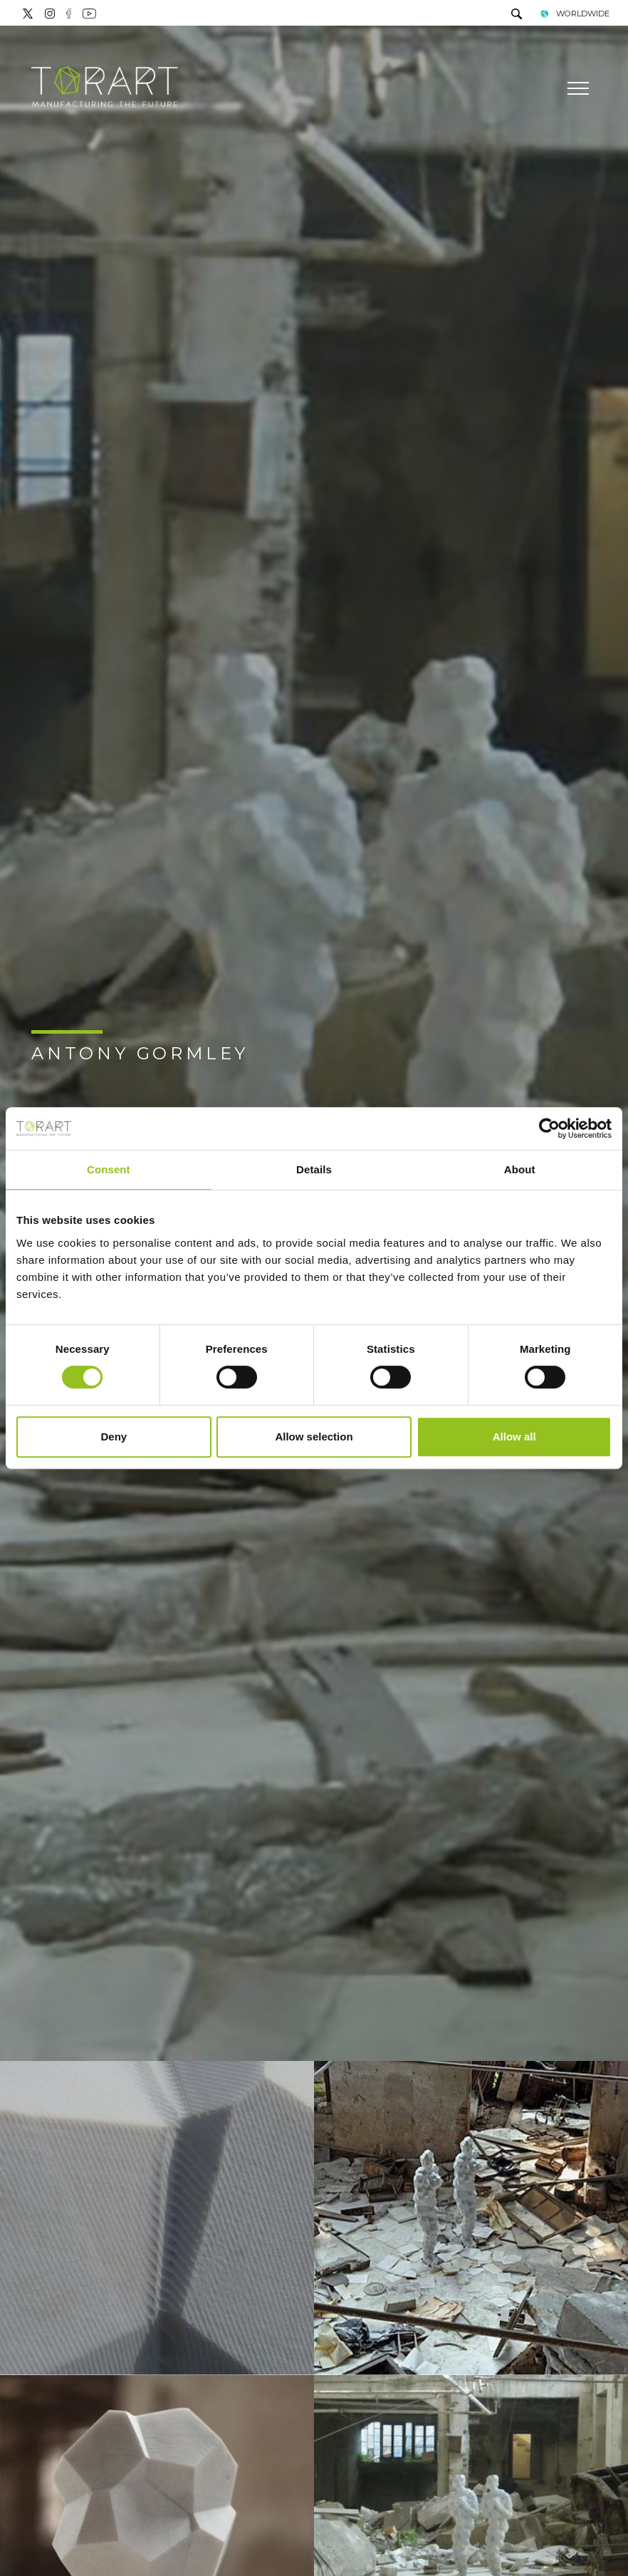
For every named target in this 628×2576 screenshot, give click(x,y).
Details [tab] (314, 1169)
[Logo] (104, 88)
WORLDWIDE (574, 14)
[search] (516, 15)
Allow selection (313, 1436)
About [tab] (519, 1169)
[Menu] (576, 88)
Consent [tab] (108, 1169)
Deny (113, 1436)
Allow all (514, 1436)
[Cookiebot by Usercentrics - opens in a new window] (549, 1128)
